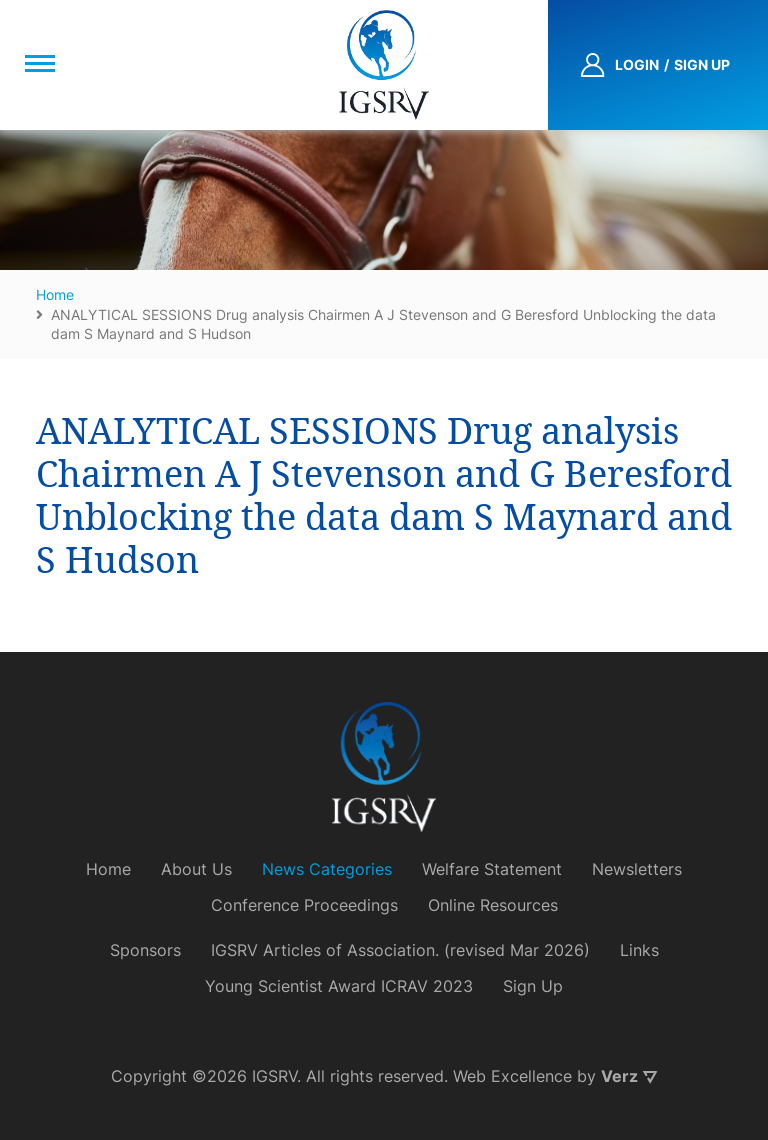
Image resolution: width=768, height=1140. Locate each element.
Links (639, 950)
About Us (196, 869)
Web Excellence (512, 1076)
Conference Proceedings (304, 905)
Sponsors (145, 950)
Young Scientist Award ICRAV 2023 (339, 986)
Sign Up (533, 986)
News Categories (327, 869)
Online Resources (493, 905)
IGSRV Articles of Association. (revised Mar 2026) (400, 950)
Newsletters (637, 869)
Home (108, 869)
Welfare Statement (492, 869)
